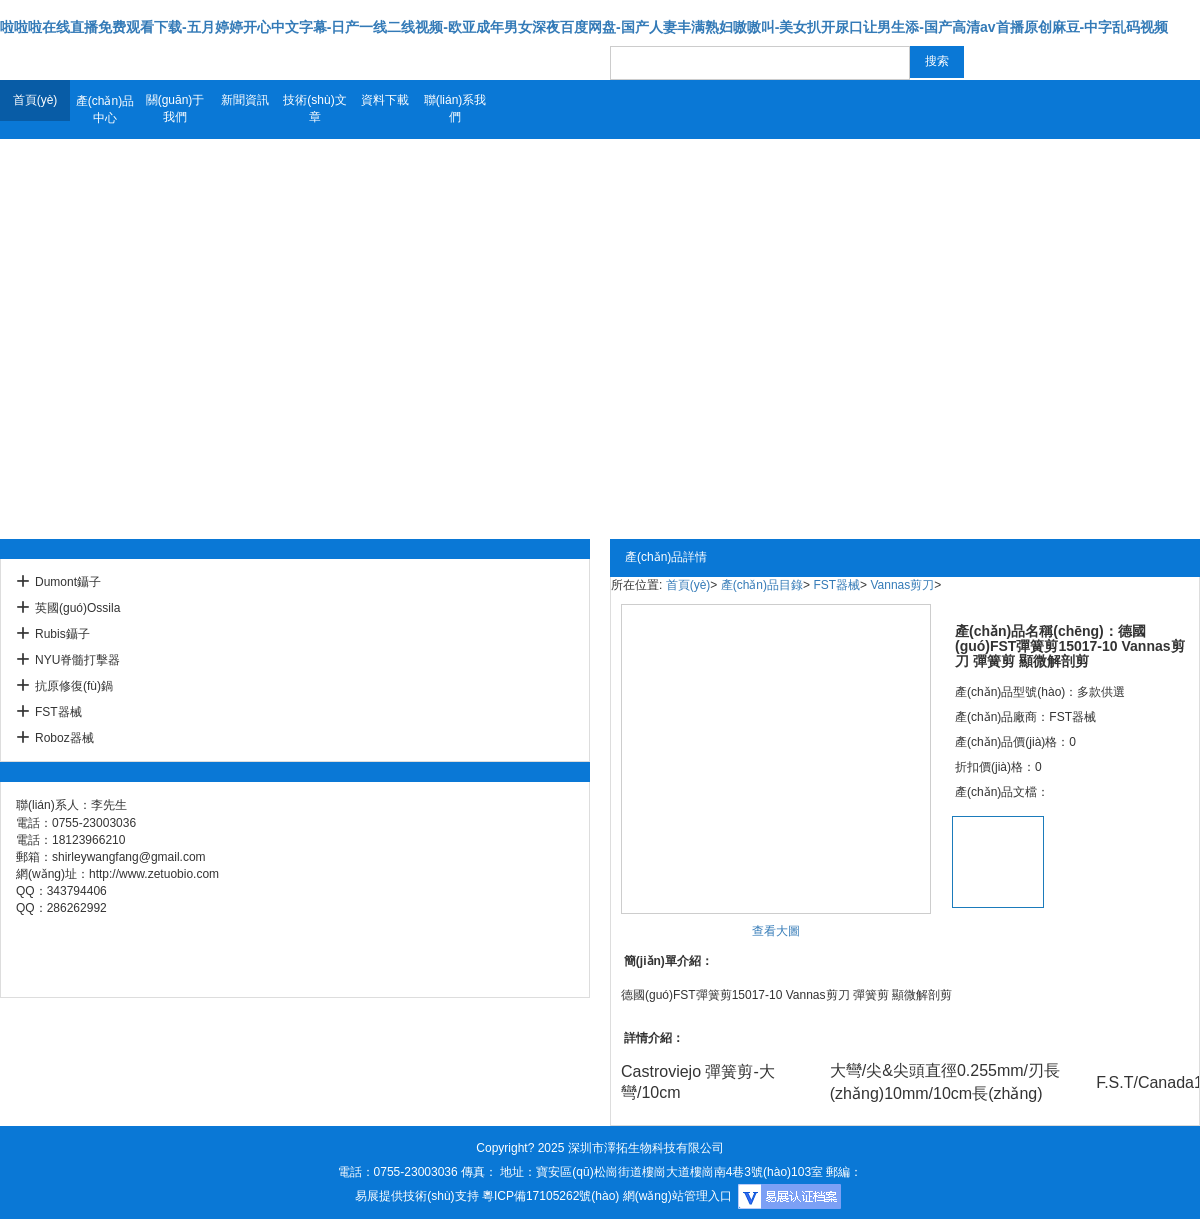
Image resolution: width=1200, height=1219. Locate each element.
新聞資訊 (245, 100)
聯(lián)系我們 (455, 108)
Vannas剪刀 (902, 585)
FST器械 (58, 712)
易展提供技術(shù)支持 (416, 1196)
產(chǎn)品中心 (105, 109)
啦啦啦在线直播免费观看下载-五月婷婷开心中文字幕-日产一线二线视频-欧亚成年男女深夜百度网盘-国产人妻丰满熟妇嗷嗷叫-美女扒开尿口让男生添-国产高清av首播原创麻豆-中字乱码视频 (584, 27)
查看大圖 (776, 931)
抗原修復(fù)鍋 (74, 686)
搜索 (937, 61)
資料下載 (385, 100)
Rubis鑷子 (62, 634)
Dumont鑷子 (68, 582)
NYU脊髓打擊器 (77, 660)
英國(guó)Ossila (77, 608)
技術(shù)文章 (314, 108)
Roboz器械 (64, 738)
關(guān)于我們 (175, 108)
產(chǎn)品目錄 (762, 585)
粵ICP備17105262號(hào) (550, 1196)
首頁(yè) (35, 100)
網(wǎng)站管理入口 (677, 1196)
